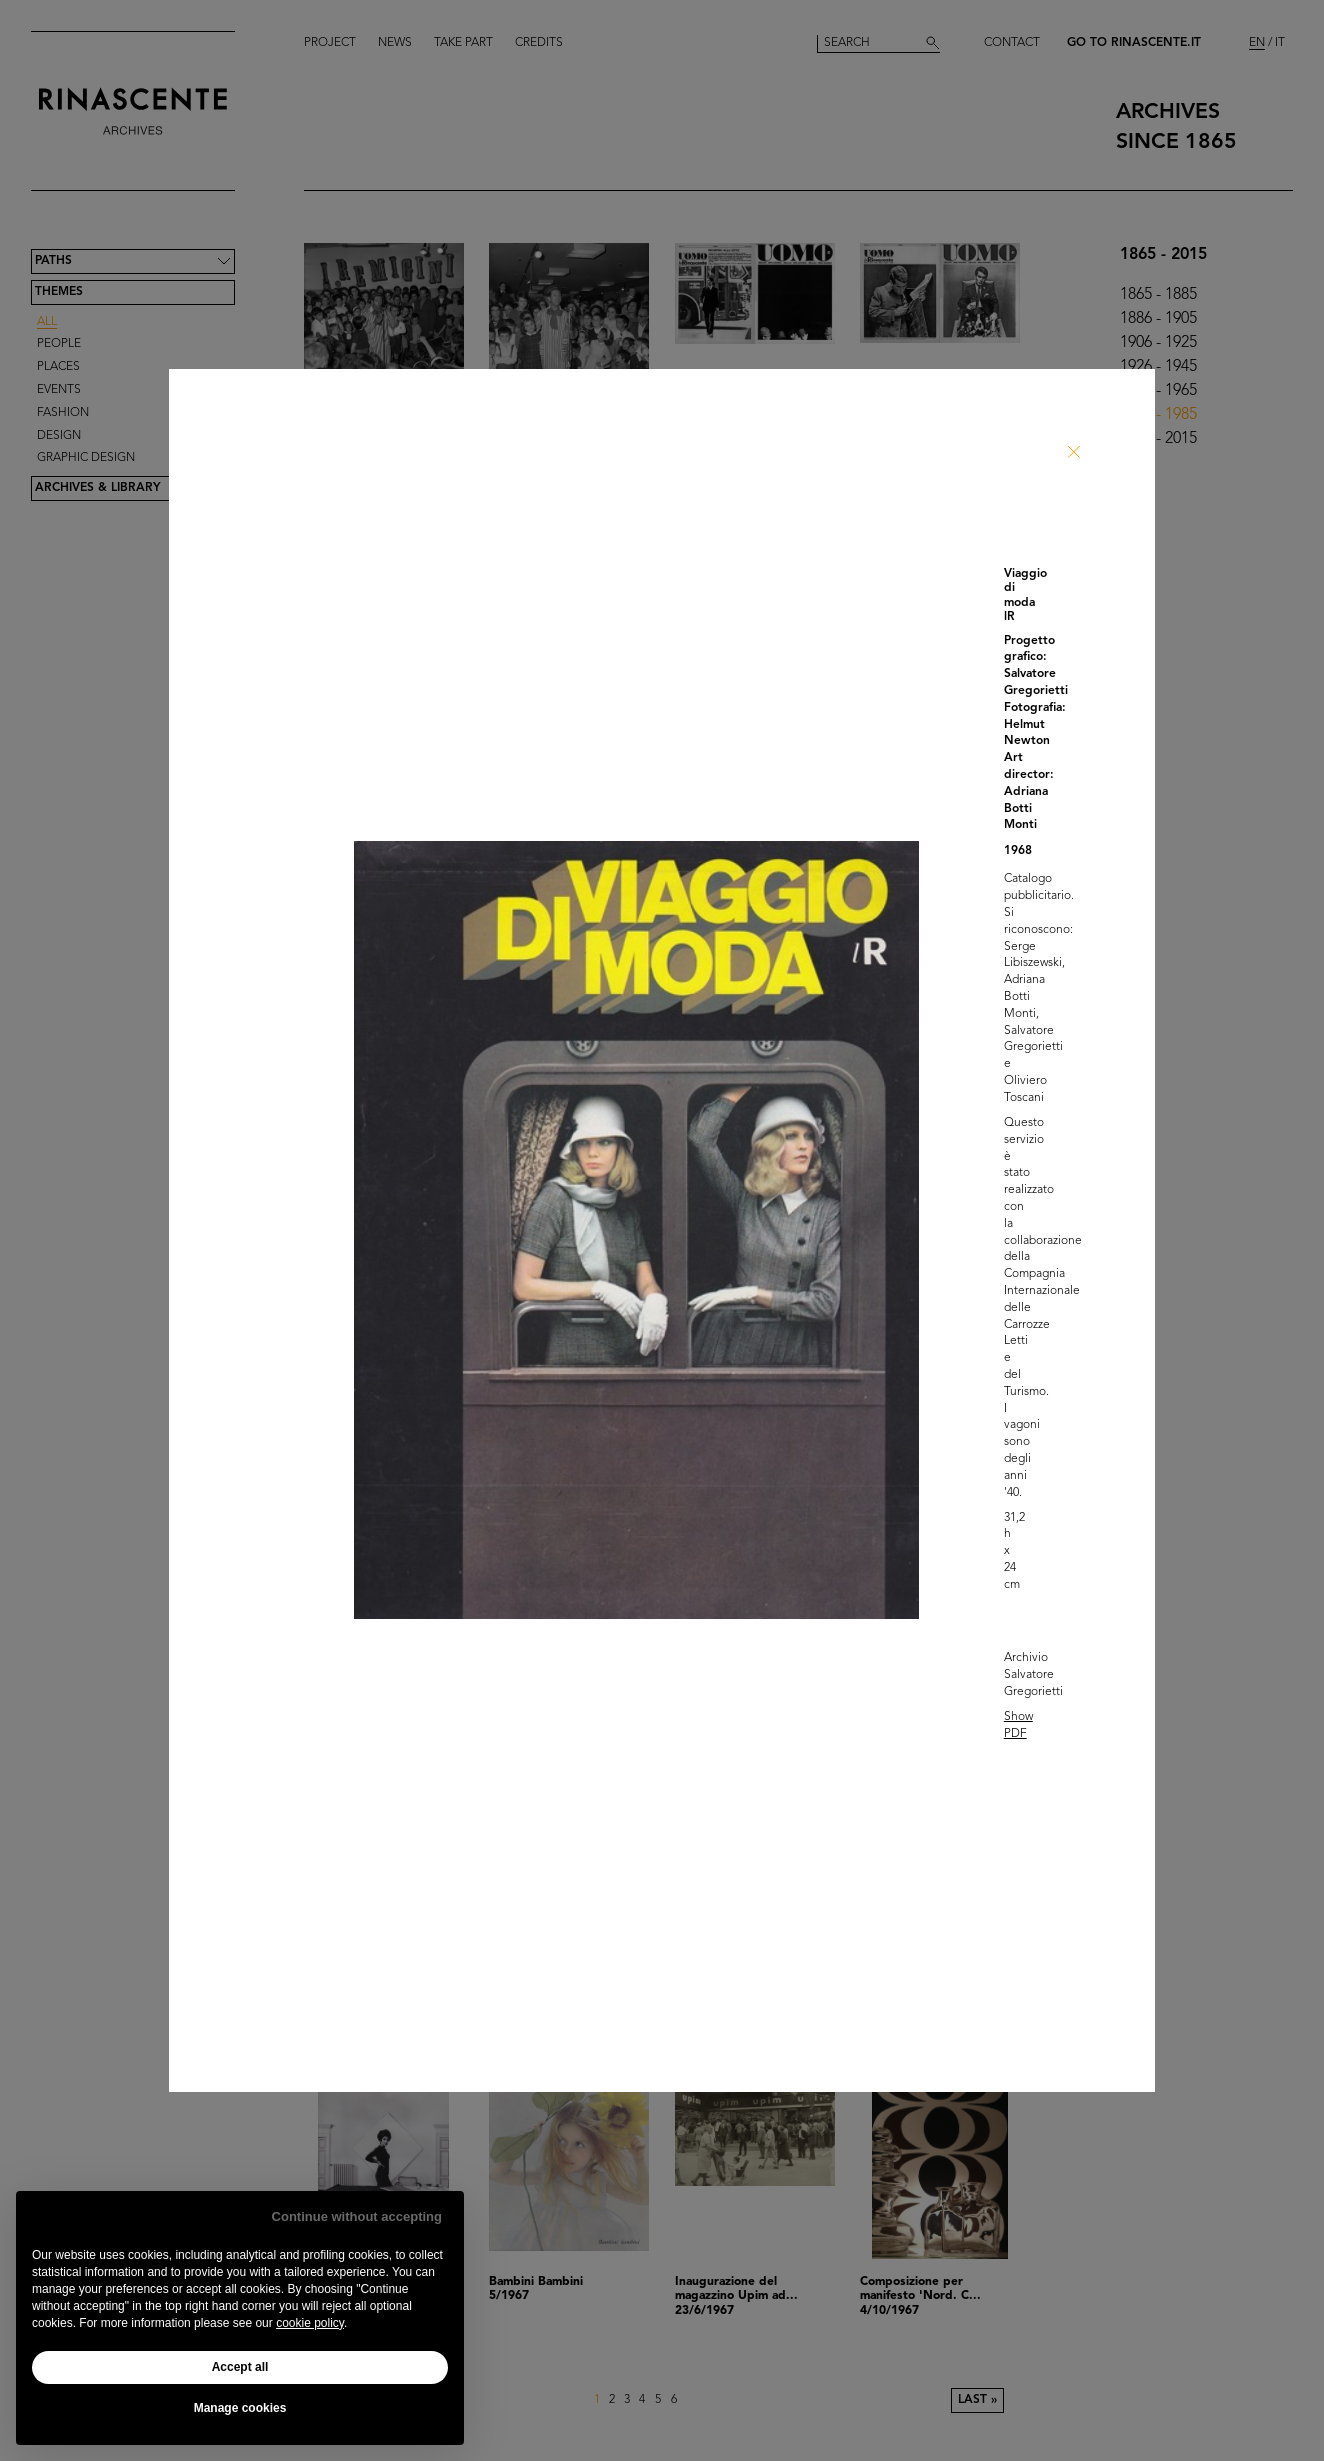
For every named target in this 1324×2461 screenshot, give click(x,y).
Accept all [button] (240, 2367)
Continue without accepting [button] (357, 2216)
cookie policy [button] (310, 2323)
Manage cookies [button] (240, 2408)
